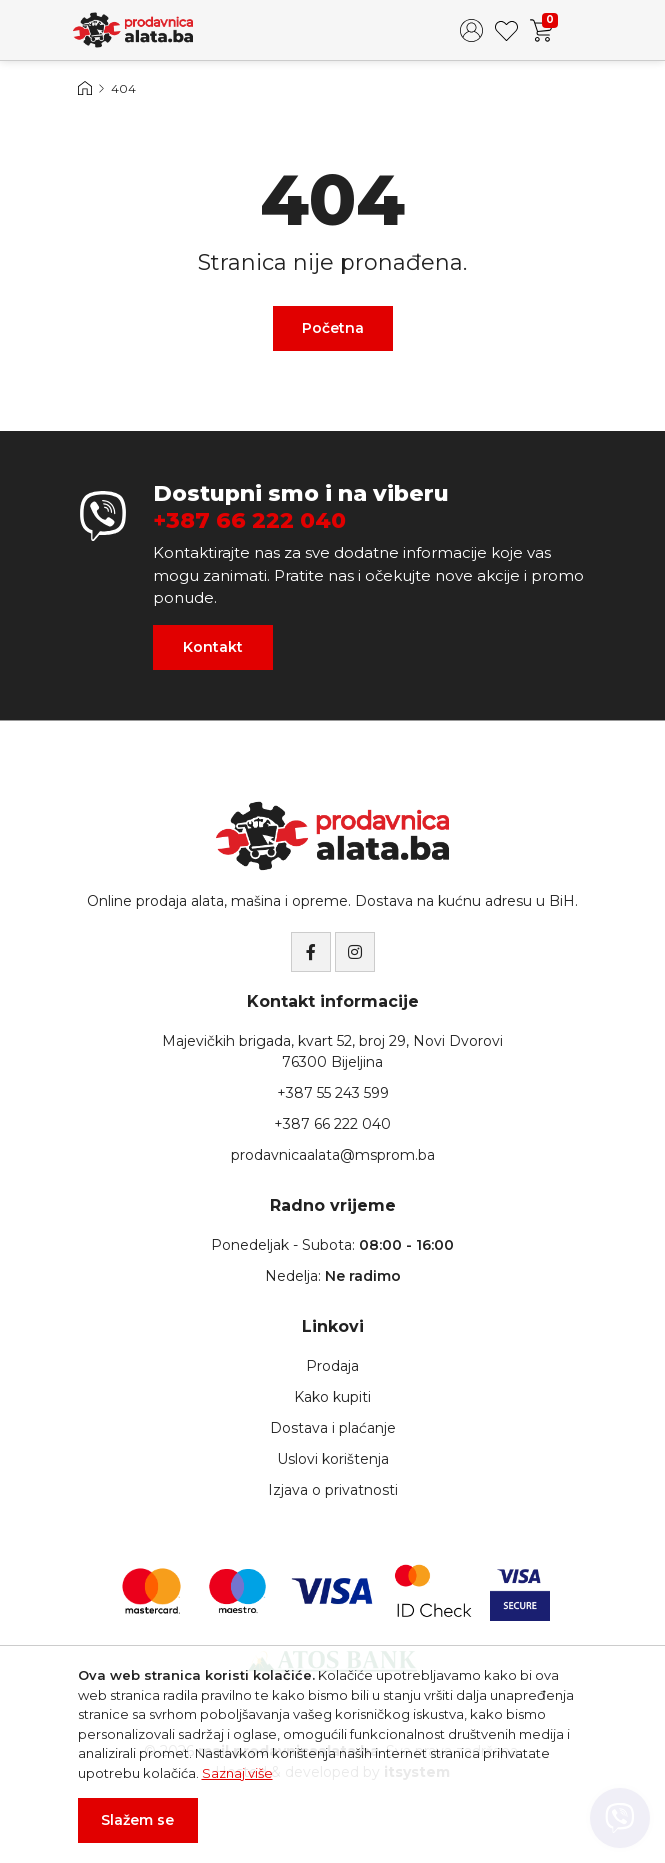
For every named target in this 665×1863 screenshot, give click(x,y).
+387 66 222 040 (249, 521)
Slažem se (137, 1820)
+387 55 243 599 (333, 1093)
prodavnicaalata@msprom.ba (333, 1155)
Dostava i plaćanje (333, 1428)
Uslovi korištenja (333, 1459)
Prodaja (332, 1366)
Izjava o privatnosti (333, 1490)
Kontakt (213, 647)
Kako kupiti (332, 1397)
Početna (333, 328)
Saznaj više (237, 1773)
